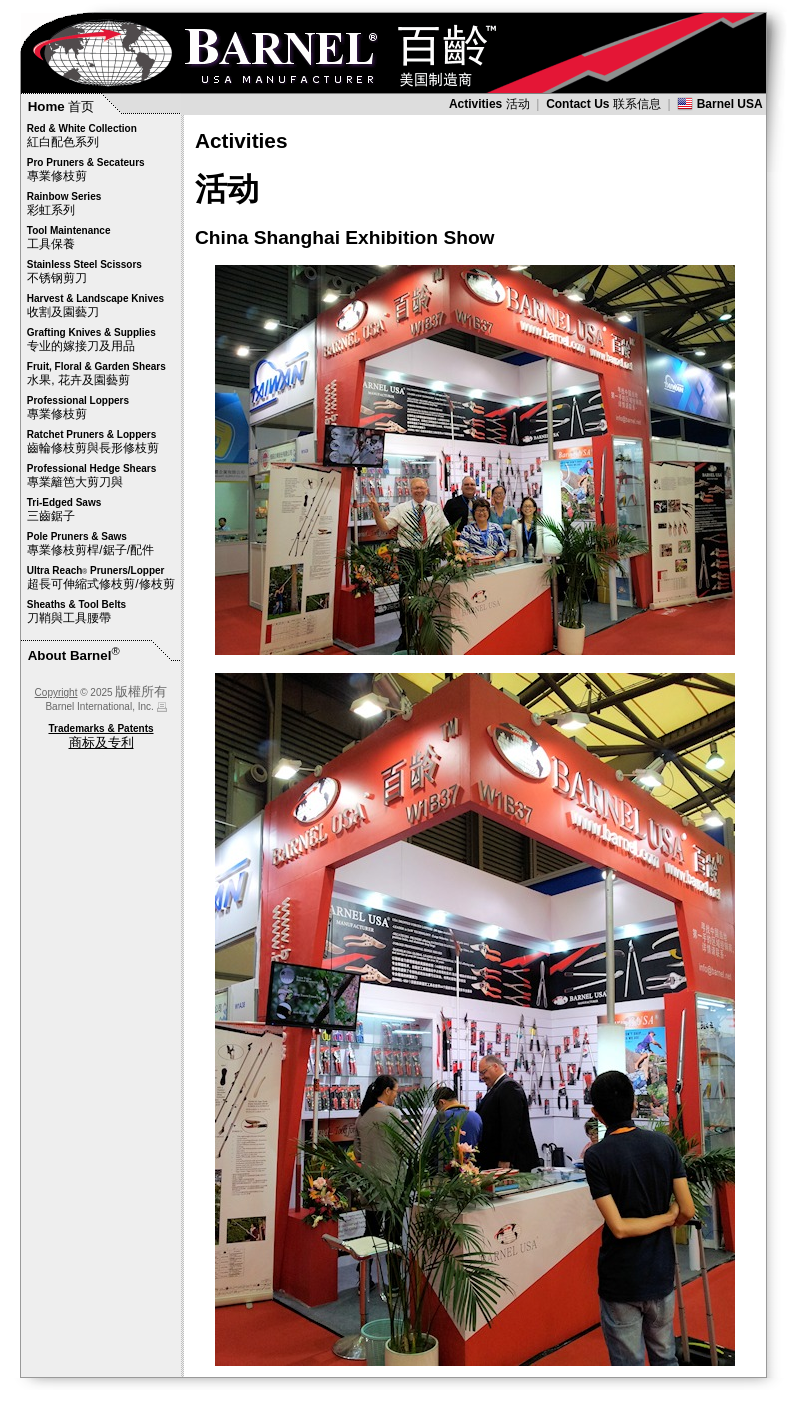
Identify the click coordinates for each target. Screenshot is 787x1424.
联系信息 (603, 104)
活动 (489, 104)
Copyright (56, 692)
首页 (61, 106)
